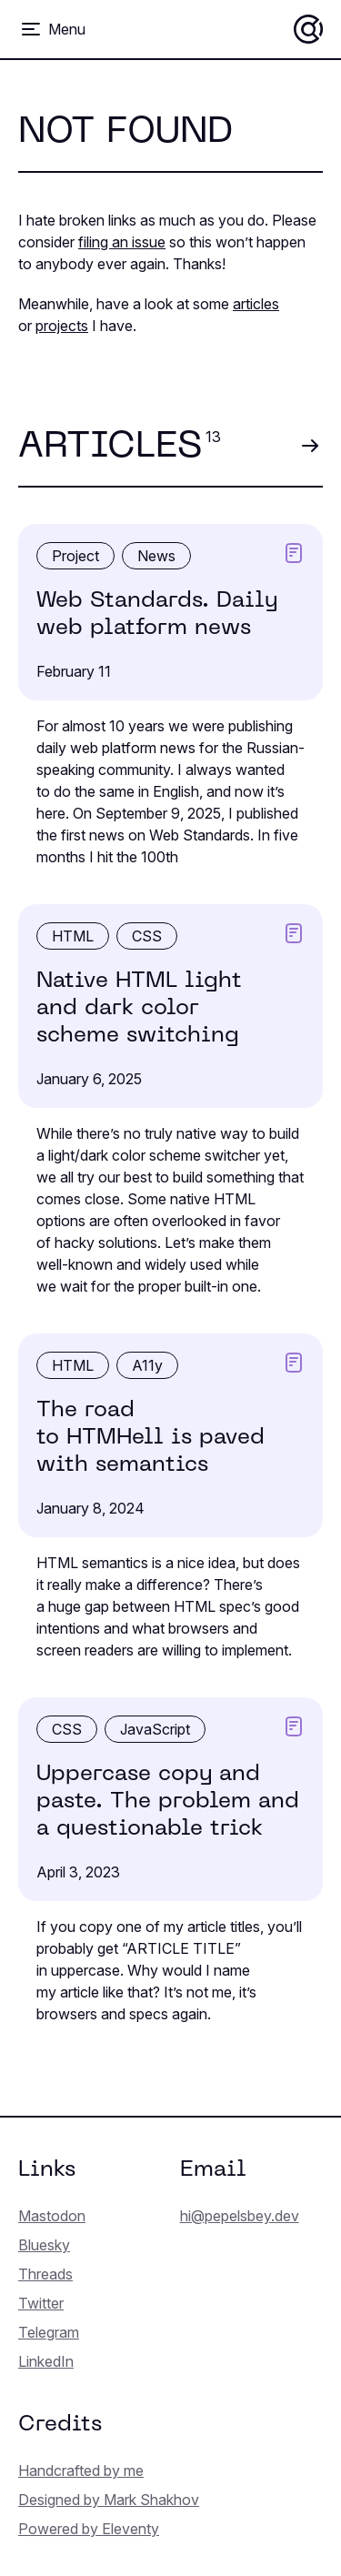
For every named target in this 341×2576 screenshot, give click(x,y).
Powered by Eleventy (88, 2529)
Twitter (41, 2303)
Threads (45, 2274)
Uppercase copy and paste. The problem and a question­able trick (167, 1802)
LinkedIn (46, 2361)
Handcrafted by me (81, 2470)
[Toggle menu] (52, 29)
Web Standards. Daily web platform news (156, 614)
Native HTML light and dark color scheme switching (139, 1009)
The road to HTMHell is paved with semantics (150, 1438)
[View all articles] (309, 446)
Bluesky (44, 2245)
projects (61, 326)
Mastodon (51, 2216)
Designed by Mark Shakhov (108, 2499)
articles (256, 304)
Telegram (48, 2332)
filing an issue (121, 242)
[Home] (308, 29)
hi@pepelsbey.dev (239, 2216)
